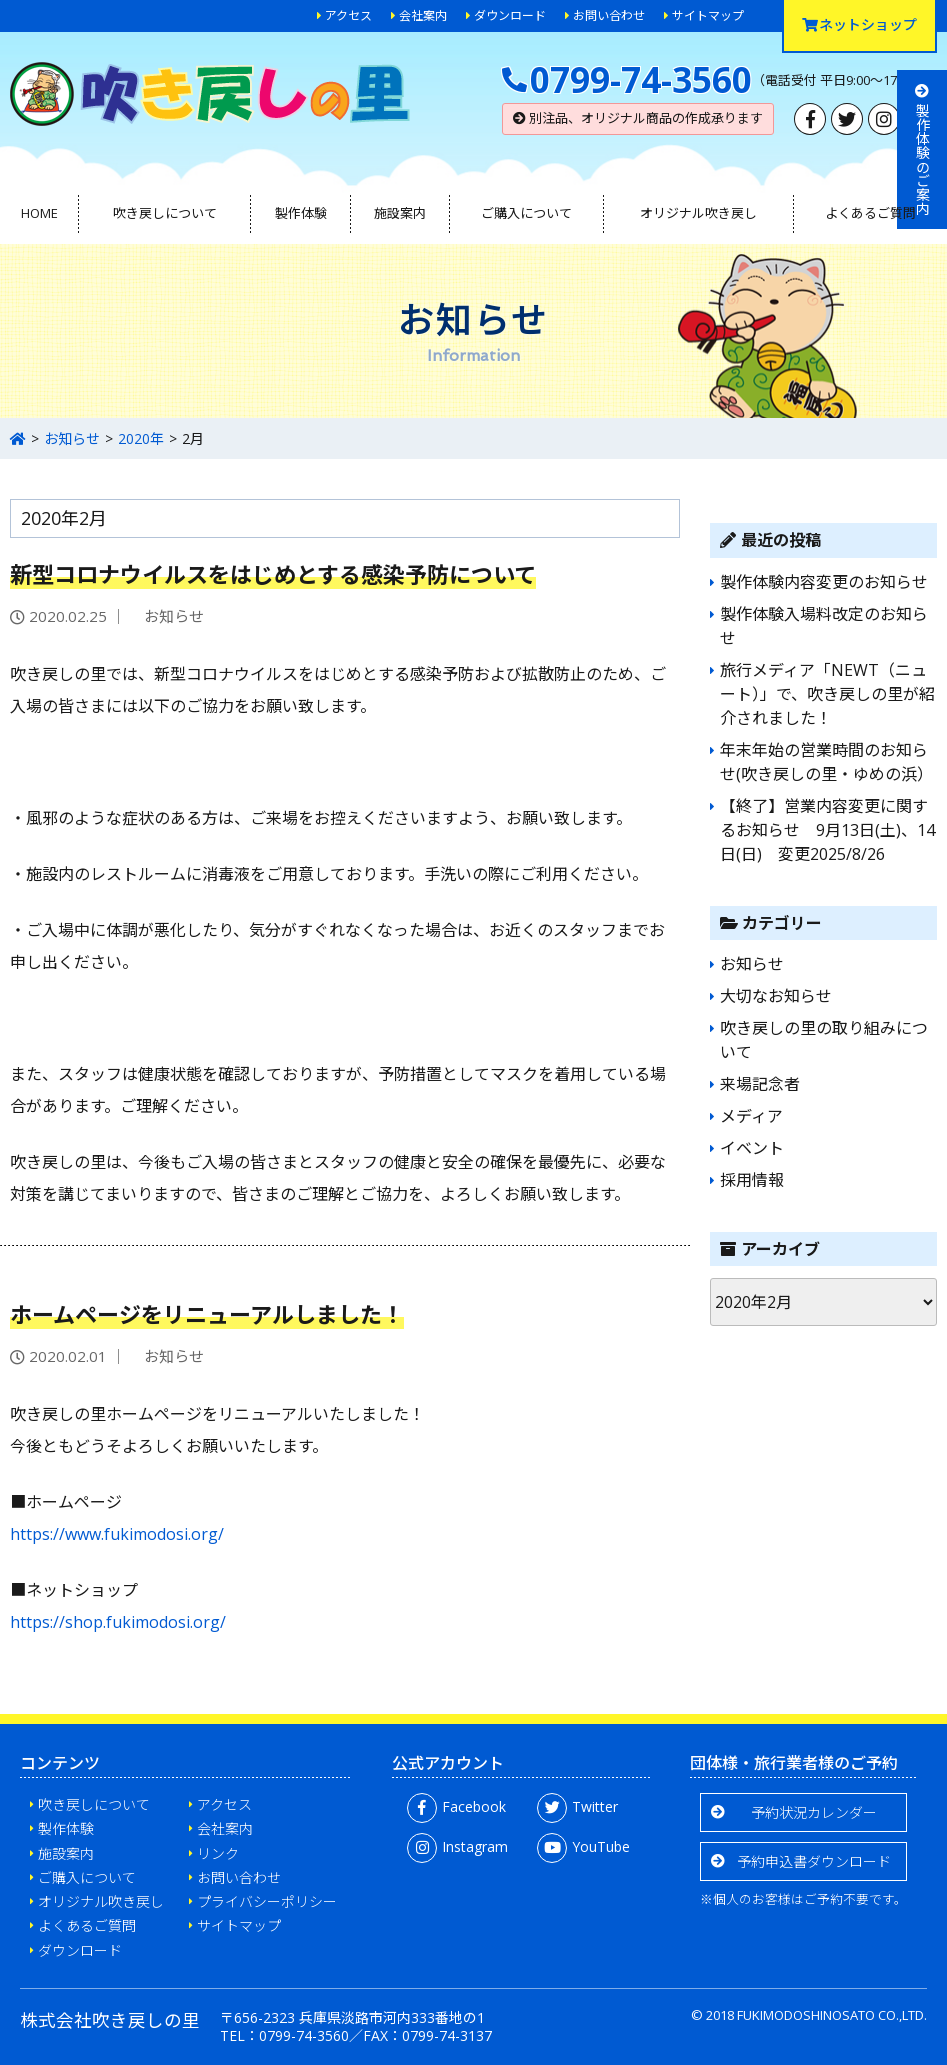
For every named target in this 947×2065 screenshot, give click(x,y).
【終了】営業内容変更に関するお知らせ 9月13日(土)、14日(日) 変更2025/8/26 (827, 830)
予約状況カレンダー (814, 1812)
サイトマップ (708, 15)
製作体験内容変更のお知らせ (824, 582)
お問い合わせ (609, 15)
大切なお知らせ (776, 996)
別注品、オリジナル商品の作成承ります (638, 118)
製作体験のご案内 (922, 149)
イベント (752, 1148)
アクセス (348, 15)
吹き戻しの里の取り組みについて (824, 1040)
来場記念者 (760, 1084)
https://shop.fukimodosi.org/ (118, 1622)
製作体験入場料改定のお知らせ (824, 626)
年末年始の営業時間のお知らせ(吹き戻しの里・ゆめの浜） (826, 762)
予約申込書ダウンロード (814, 1861)
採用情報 (752, 1180)
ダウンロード (510, 15)
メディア (751, 1116)
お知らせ (72, 438)
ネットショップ (859, 24)
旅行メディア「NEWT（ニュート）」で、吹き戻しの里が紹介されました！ (827, 694)
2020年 (141, 438)
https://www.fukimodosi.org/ (117, 1534)
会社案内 (423, 15)
